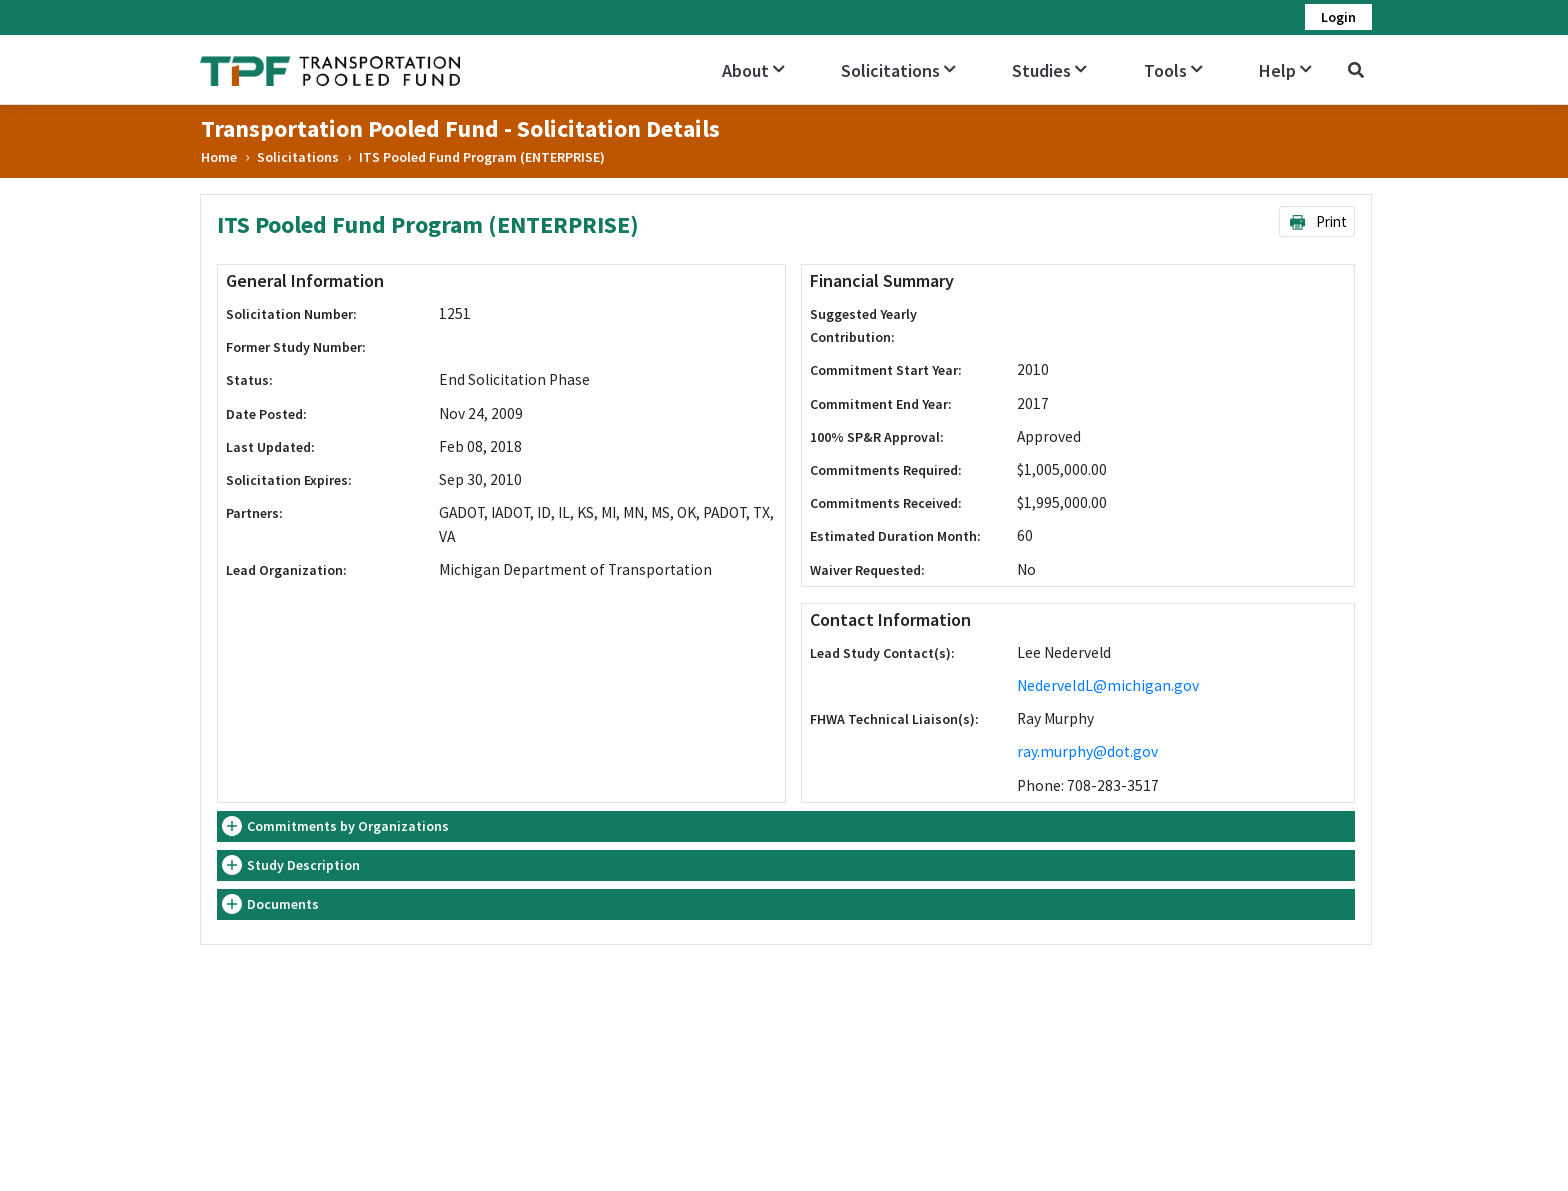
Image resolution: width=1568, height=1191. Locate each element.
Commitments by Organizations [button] (348, 826)
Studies (1049, 70)
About (753, 70)
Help (1285, 70)
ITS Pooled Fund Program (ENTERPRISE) (482, 157)
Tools (1173, 70)
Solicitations (898, 70)
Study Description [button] (303, 865)
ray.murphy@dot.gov (1087, 751)
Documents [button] (283, 904)
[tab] (786, 826)
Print (1317, 221)
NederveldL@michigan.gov (1108, 685)
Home (219, 157)
